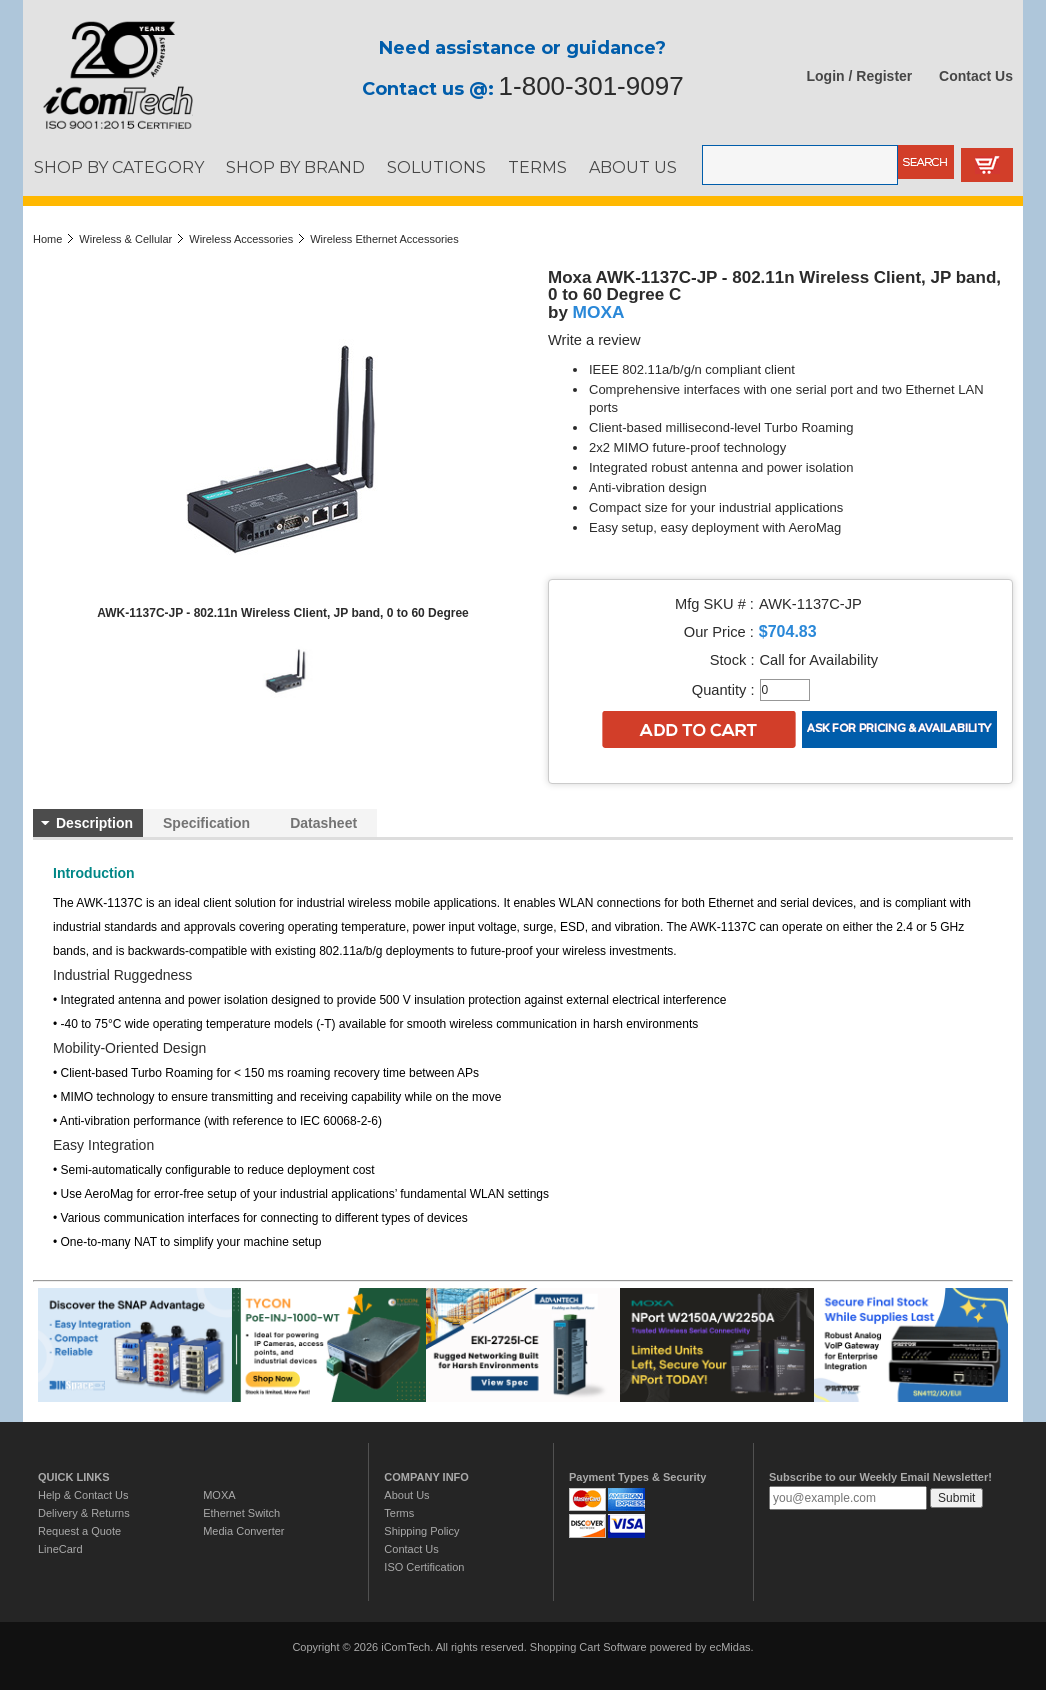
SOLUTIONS (436, 167)
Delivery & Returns (84, 1513)
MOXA (599, 312)
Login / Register (860, 76)
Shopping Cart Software (588, 1647)
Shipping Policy (421, 1531)
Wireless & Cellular (125, 239)
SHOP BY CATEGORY (119, 167)
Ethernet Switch (241, 1513)
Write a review (594, 340)
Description (94, 823)
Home (47, 239)
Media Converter (243, 1531)
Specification (206, 823)
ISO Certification (424, 1567)
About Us (406, 1495)
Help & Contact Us (83, 1495)
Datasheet (323, 823)
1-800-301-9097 (591, 86)
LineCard (60, 1549)
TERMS (537, 167)
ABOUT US (633, 167)
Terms (399, 1513)
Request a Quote (79, 1531)
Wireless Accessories (241, 239)
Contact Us (976, 76)
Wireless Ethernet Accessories (384, 239)
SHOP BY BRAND (295, 167)
